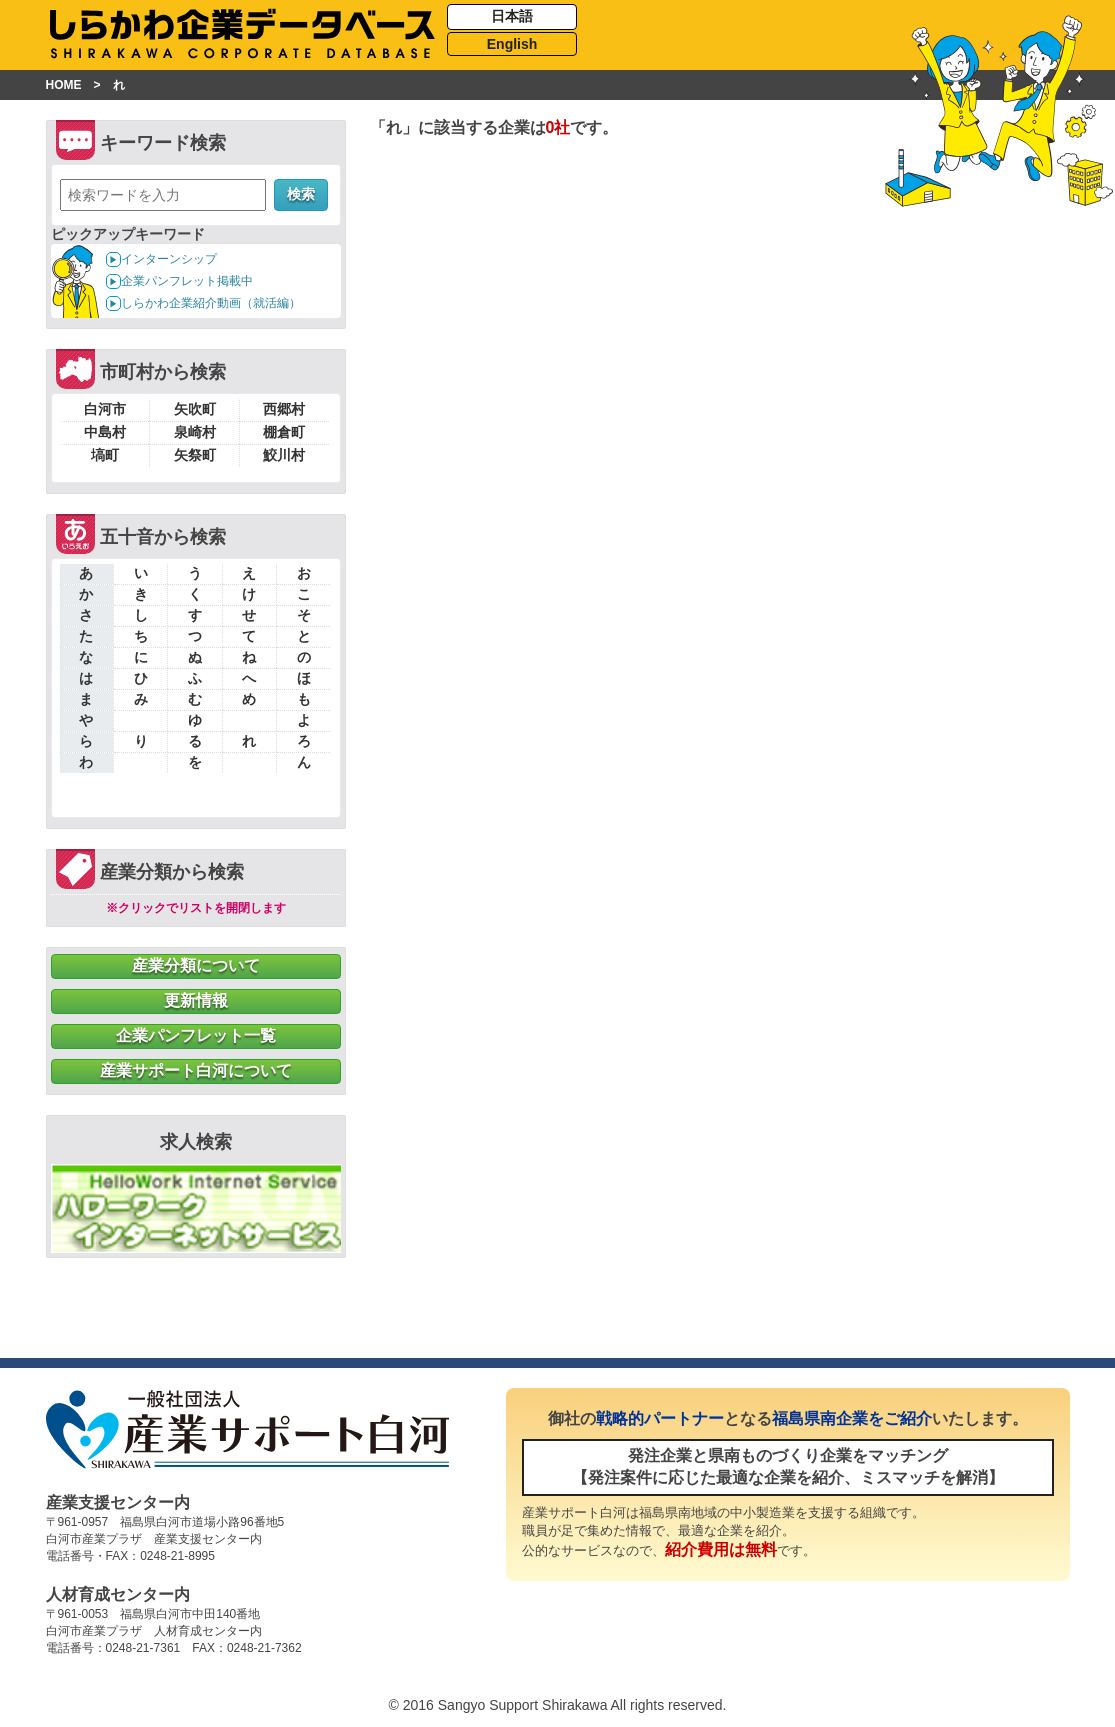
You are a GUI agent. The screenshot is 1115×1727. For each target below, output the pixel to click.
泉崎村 (195, 432)
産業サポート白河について (196, 1070)
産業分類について (196, 965)
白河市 (105, 409)
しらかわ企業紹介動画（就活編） (211, 303)
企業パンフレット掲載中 (187, 281)
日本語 (512, 16)
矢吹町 (195, 409)
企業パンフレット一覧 (196, 1035)
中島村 (105, 432)
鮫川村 (284, 455)
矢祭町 (195, 455)
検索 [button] (301, 194)
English (512, 44)
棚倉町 (284, 432)
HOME (64, 85)
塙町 (105, 455)
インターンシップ (169, 259)
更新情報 (196, 1000)
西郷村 (284, 409)
